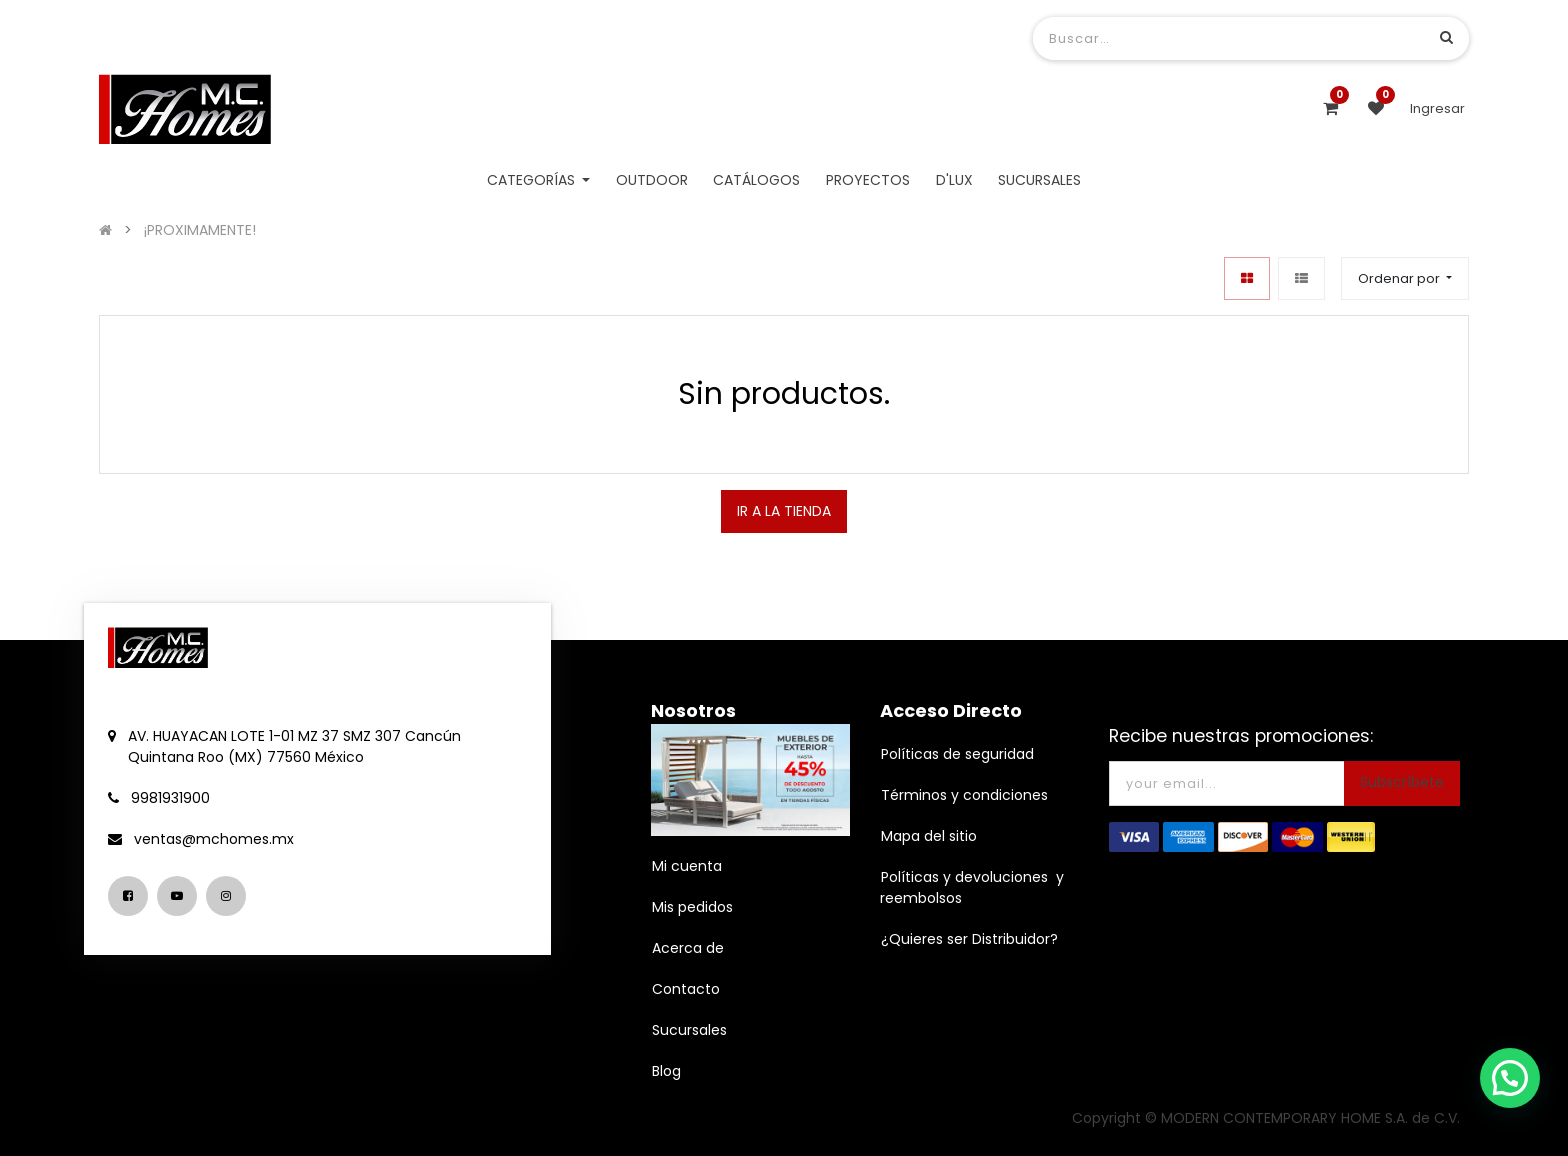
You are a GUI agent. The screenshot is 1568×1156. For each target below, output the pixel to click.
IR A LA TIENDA (784, 511)
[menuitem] (652, 180)
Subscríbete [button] (1402, 782)
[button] (1405, 278)
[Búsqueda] (1446, 37)
